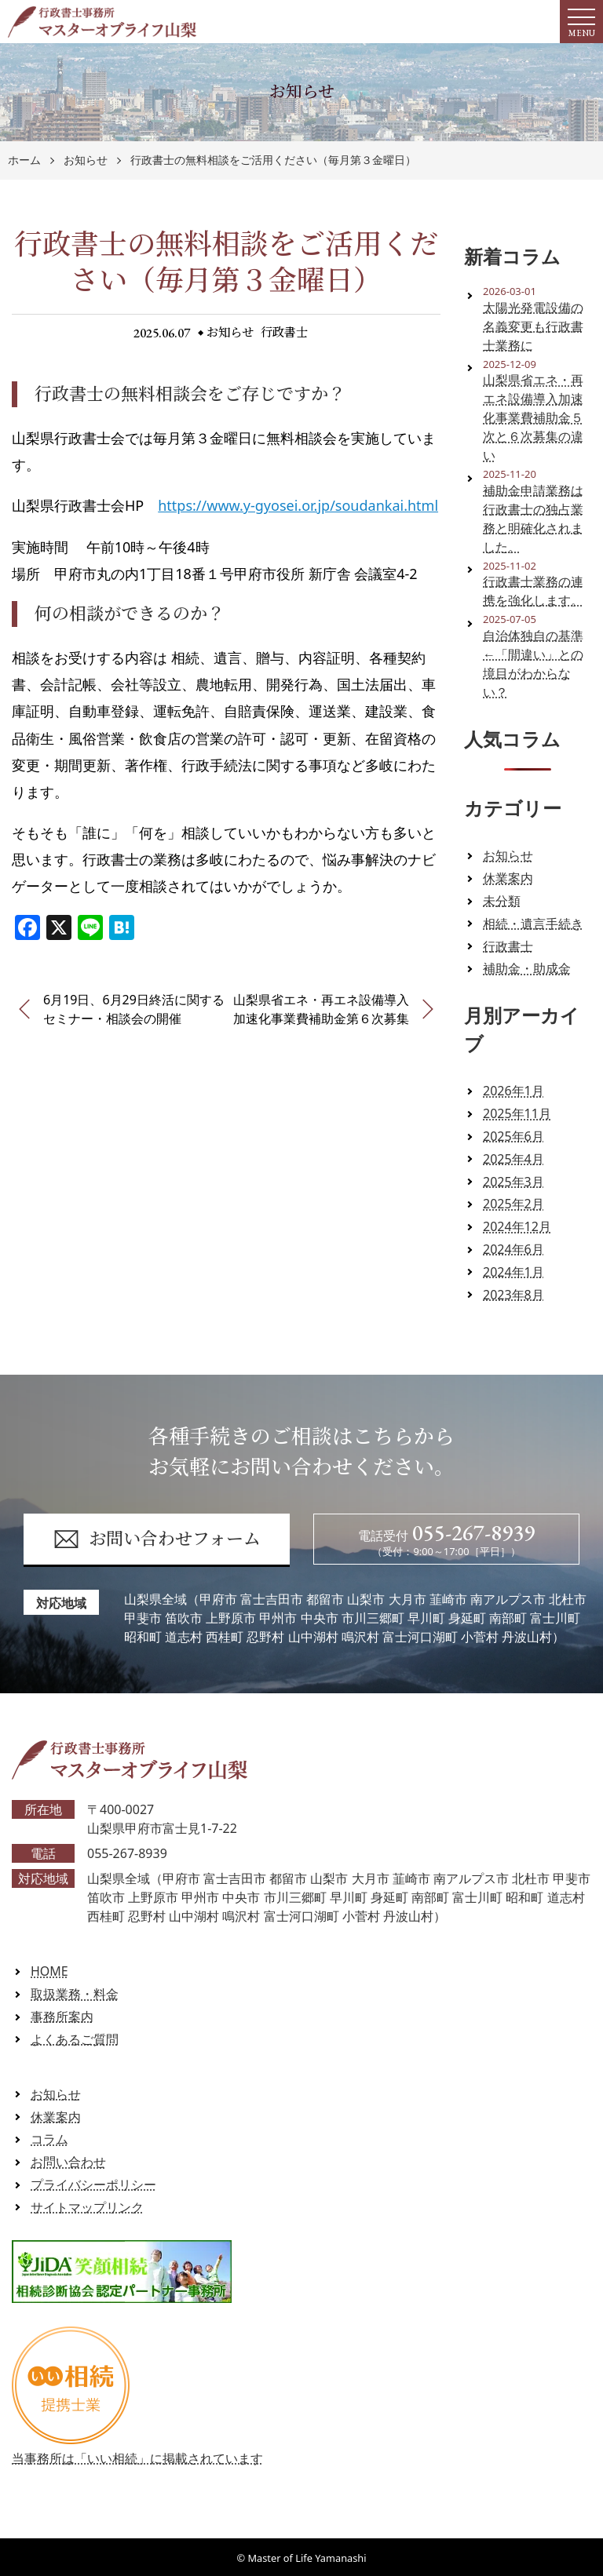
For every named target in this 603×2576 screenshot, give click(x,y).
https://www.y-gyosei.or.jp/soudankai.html (298, 505)
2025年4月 (513, 1159)
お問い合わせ (68, 2161)
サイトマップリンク (87, 2207)
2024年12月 (517, 1226)
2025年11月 (517, 1113)
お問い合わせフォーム (157, 1539)
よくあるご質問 (75, 2039)
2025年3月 (513, 1181)
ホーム (24, 160)
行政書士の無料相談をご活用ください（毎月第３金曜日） (273, 160)
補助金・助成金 (527, 968)
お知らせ (86, 160)
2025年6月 (513, 1136)
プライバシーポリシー (93, 2184)
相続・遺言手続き (533, 923)
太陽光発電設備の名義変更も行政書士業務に (533, 326)
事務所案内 (62, 2016)
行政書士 (285, 332)
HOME (49, 1971)
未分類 (502, 900)
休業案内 (508, 878)
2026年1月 (513, 1090)
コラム (49, 2139)
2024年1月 (513, 1272)
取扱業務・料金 (75, 1993)
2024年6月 (513, 1249)
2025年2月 (513, 1203)
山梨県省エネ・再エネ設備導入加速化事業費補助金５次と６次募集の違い (533, 417)
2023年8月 (513, 1294)
